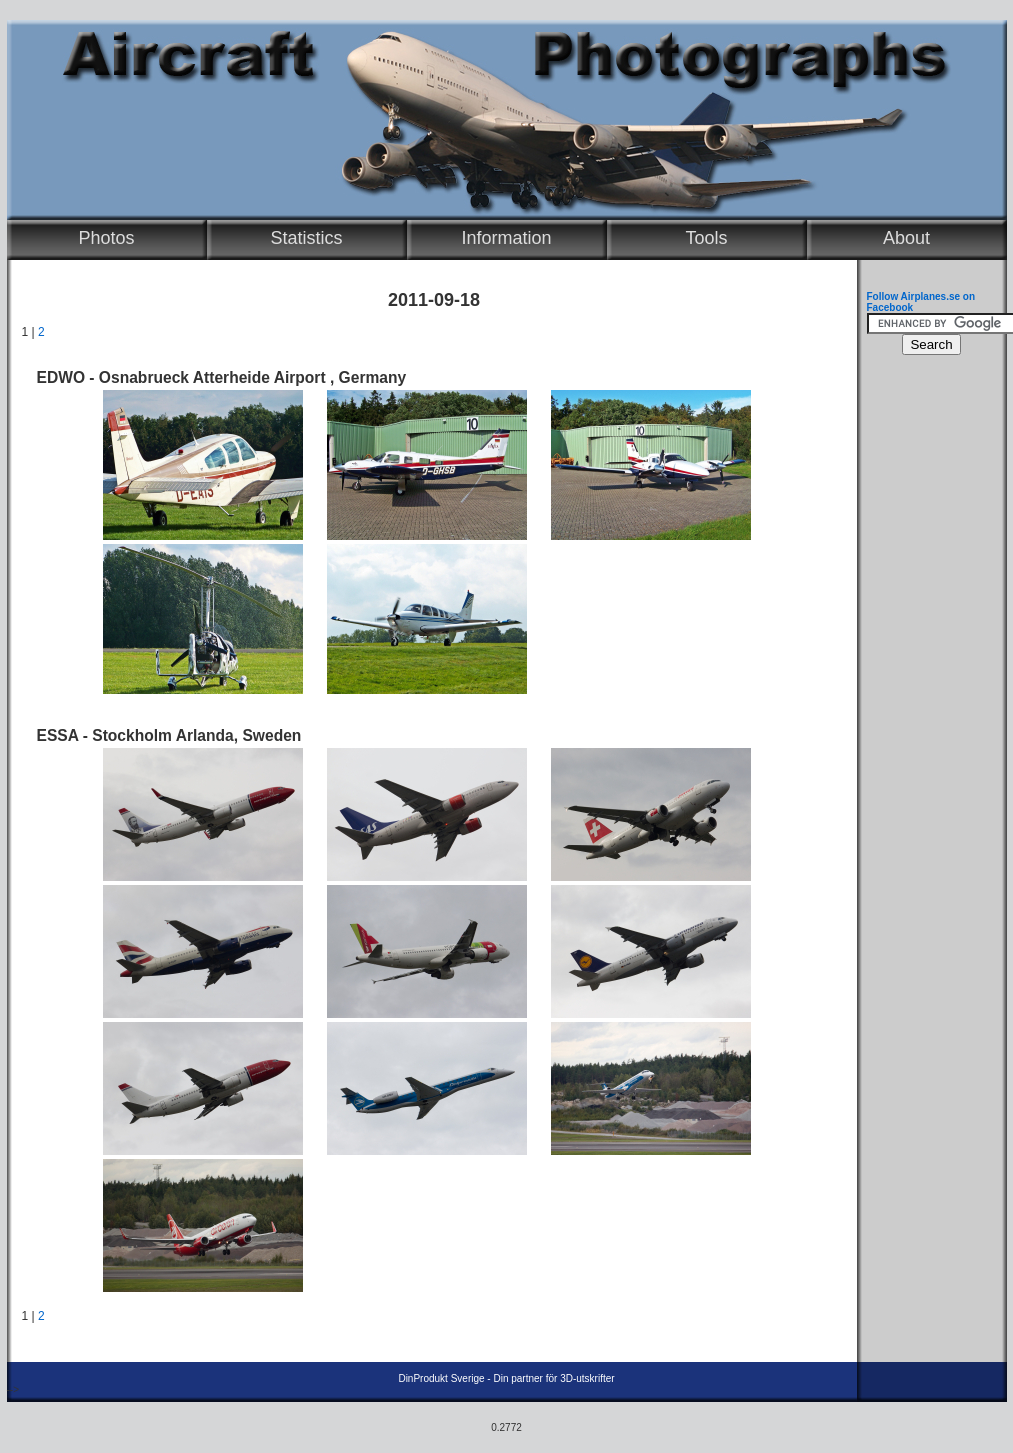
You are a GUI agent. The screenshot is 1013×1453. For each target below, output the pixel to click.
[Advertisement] (927, 666)
